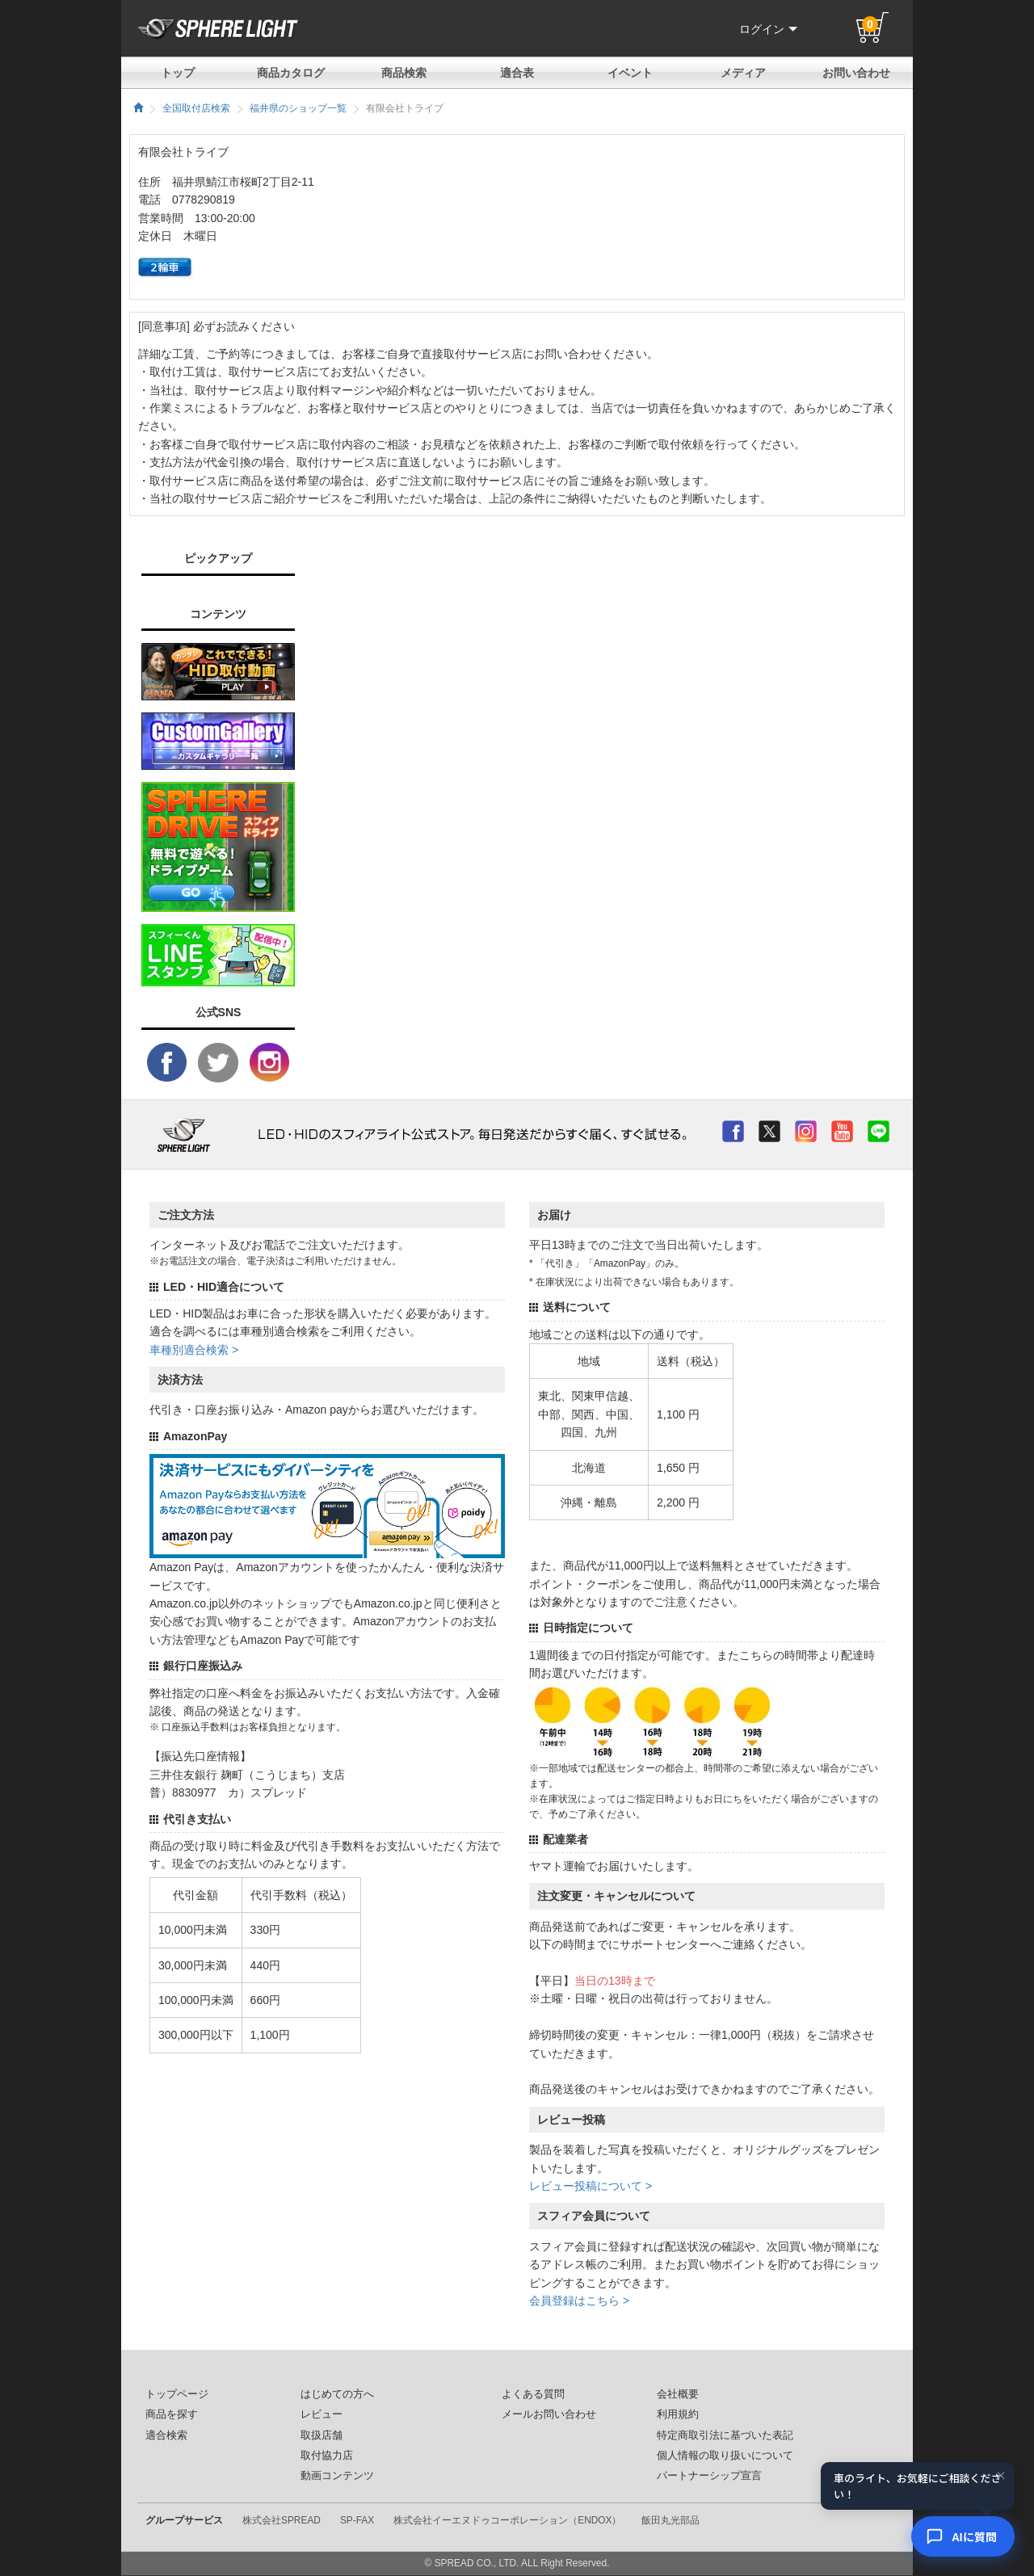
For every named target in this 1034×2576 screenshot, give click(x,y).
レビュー (322, 2414)
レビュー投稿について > (590, 2185)
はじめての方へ (337, 2394)
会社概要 (678, 2394)
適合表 (517, 72)
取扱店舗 (322, 2435)
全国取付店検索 (196, 108)
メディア (743, 72)
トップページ (176, 2394)
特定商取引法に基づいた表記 (725, 2435)
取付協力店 (327, 2455)
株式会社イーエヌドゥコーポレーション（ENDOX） (507, 2520)
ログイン (768, 29)
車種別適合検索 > (193, 1349)
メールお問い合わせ (549, 2414)
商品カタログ (291, 72)
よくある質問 (533, 2394)
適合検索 (166, 2435)
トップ (178, 72)
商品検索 (404, 72)
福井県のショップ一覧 (298, 108)
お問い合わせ (856, 72)
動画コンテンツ (337, 2475)
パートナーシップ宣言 (709, 2475)
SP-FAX (357, 2520)
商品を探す (171, 2414)
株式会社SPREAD (281, 2520)
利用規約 (678, 2414)
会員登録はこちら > (579, 2300)
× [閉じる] (1001, 2475)
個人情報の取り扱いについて (725, 2455)
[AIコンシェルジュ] (963, 2536)
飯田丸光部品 (670, 2520)
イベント (630, 72)
